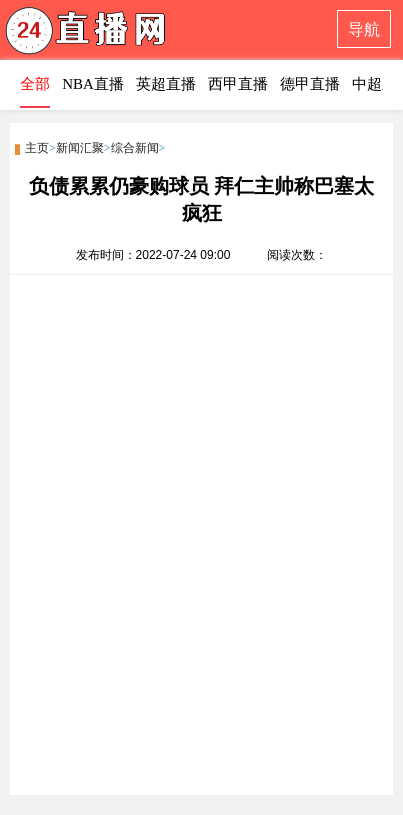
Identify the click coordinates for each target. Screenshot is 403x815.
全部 (35, 84)
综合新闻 (135, 148)
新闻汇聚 (80, 148)
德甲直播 (310, 84)
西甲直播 (238, 84)
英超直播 (166, 84)
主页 (37, 148)
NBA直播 (93, 84)
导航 (364, 29)
